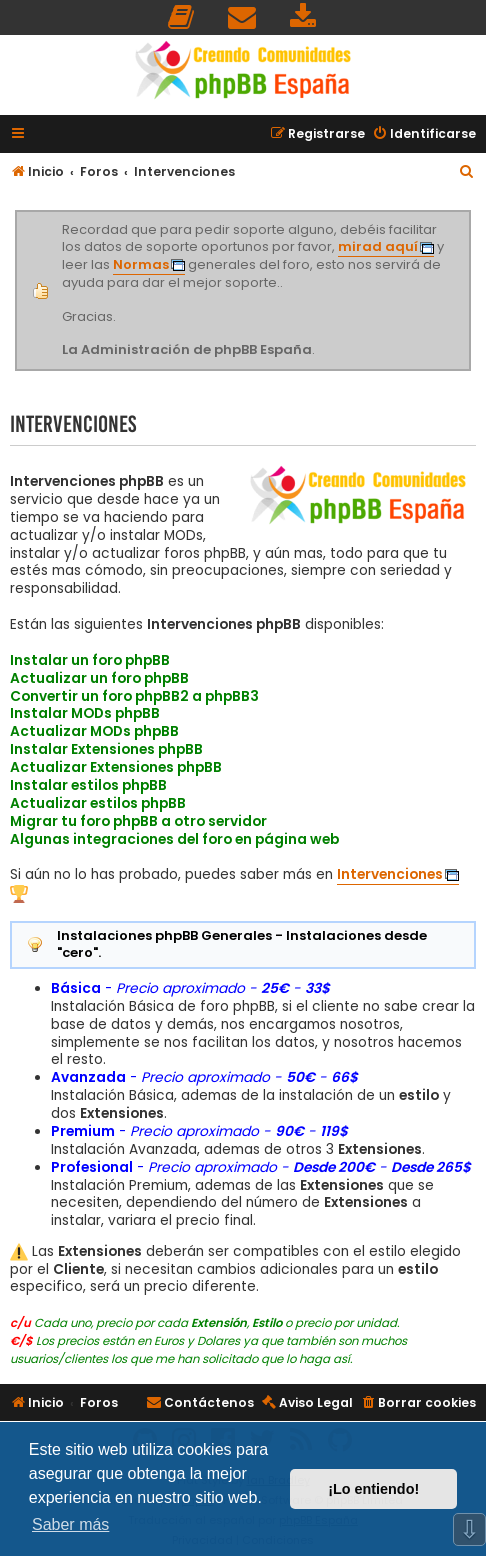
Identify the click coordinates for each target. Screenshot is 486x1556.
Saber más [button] (70, 1524)
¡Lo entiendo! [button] (373, 1489)
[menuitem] (182, 17)
